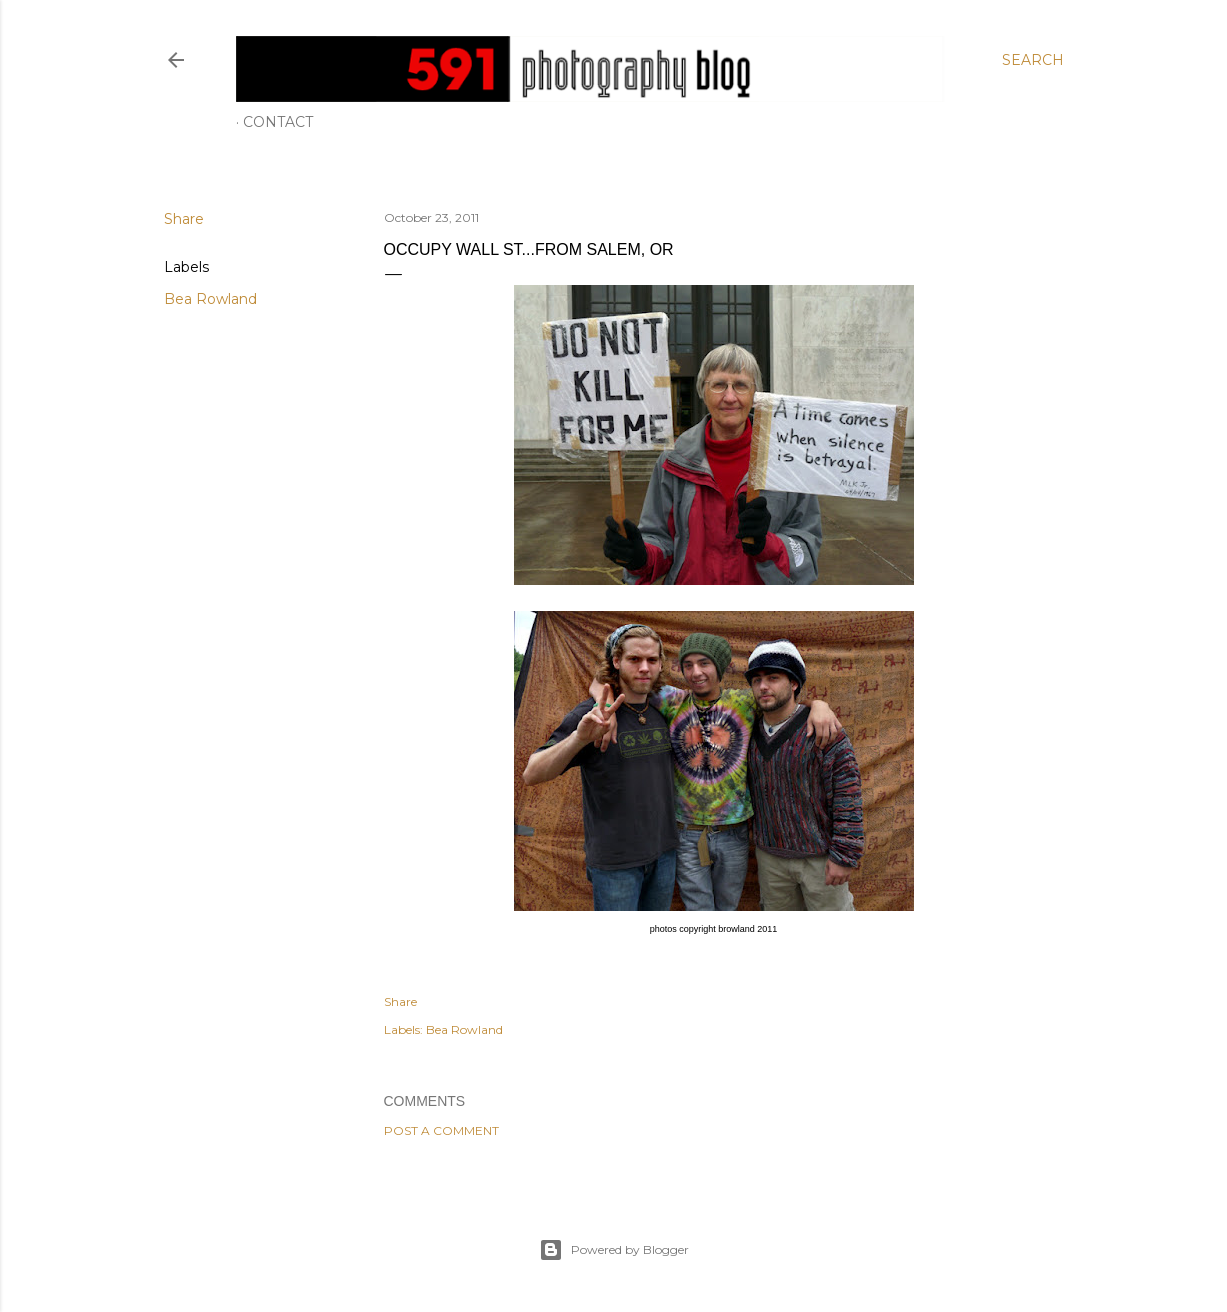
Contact (278, 122)
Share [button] (184, 219)
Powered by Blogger (614, 1250)
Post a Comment (441, 1130)
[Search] (1033, 60)
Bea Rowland (210, 299)
